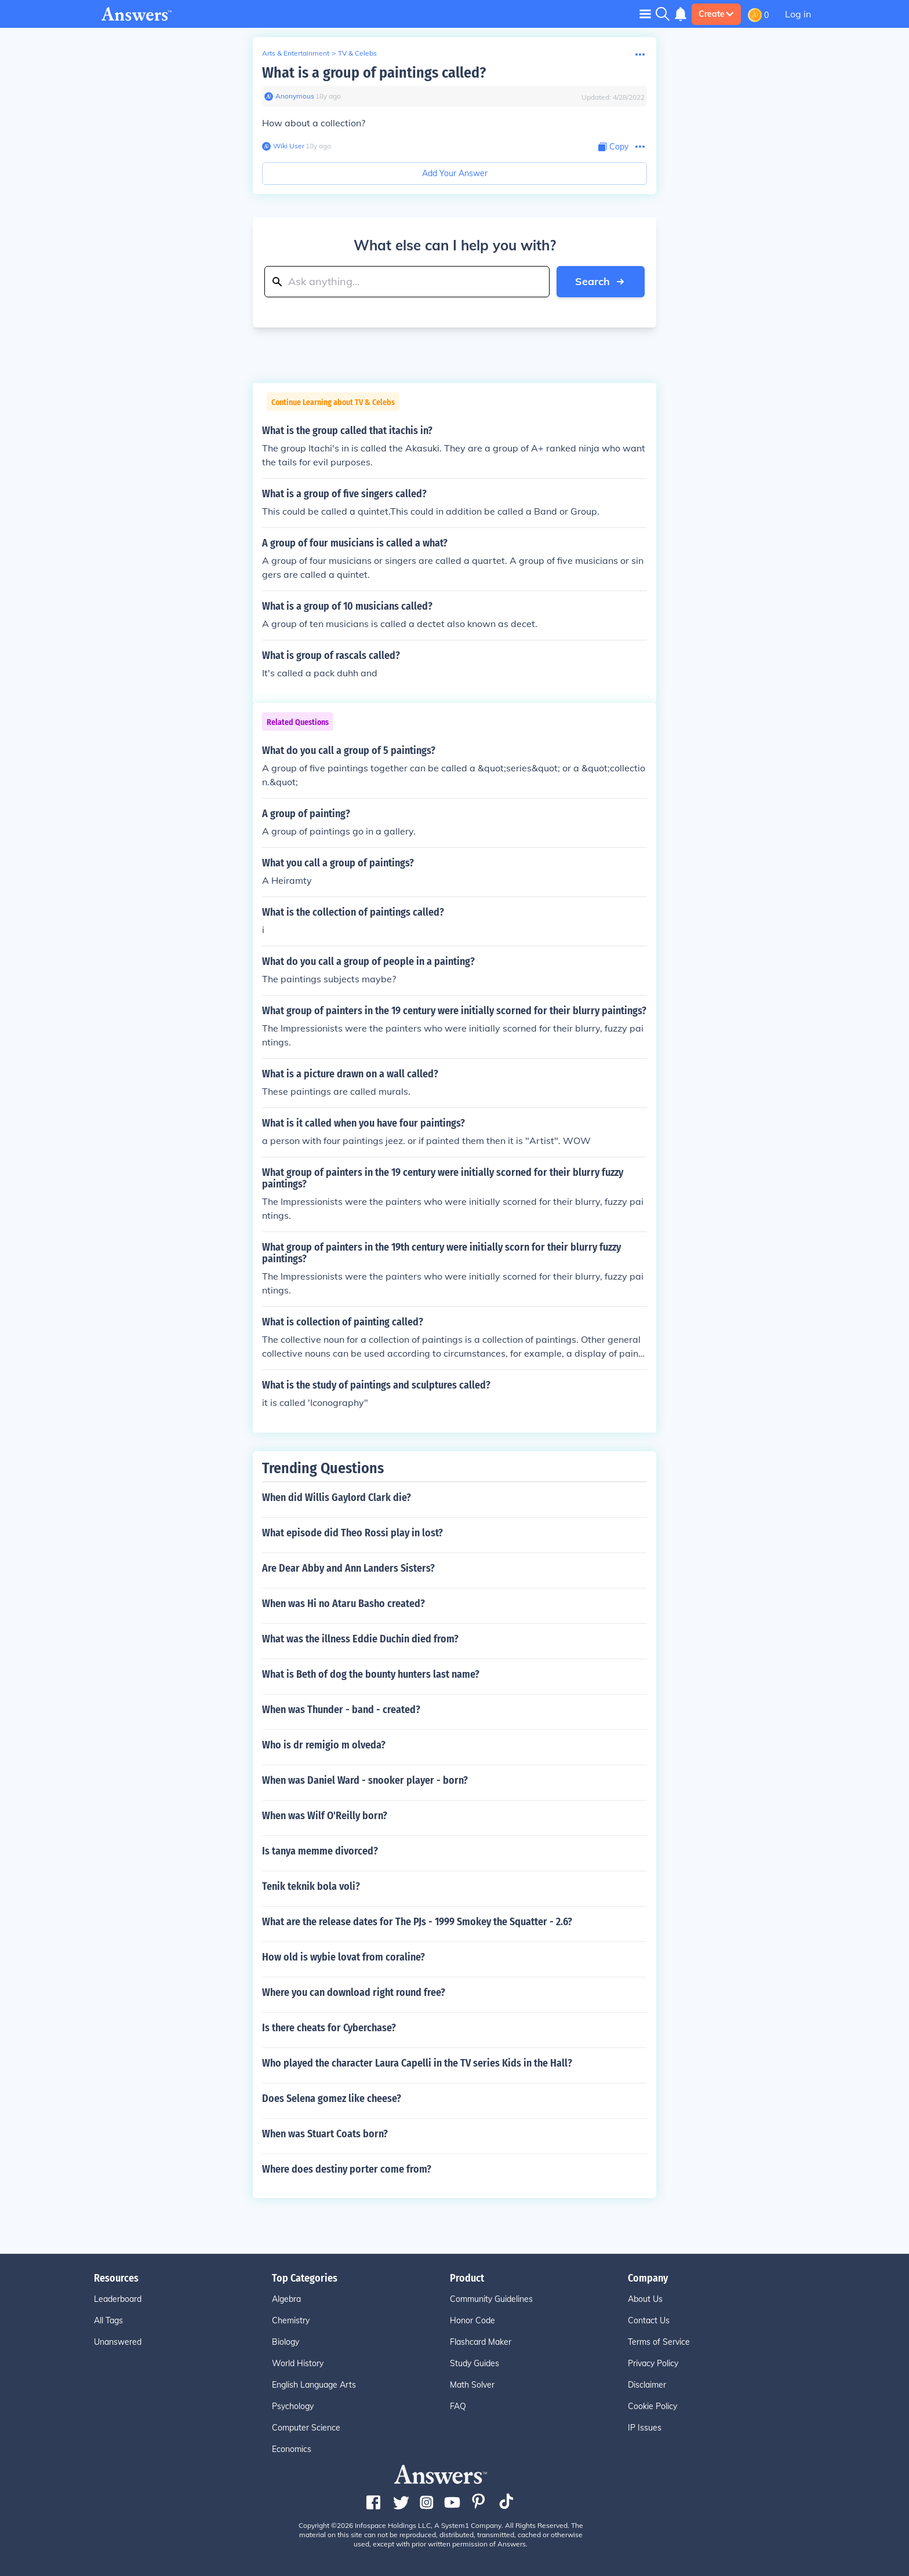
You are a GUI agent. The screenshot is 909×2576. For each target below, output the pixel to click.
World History (297, 2363)
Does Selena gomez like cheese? (331, 2098)
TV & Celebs (357, 53)
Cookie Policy (652, 2406)
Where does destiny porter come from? (346, 2169)
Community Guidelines (491, 2299)
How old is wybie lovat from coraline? (343, 1957)
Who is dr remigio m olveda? (324, 1745)
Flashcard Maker (480, 2342)
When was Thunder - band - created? (341, 1709)
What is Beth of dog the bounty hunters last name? (370, 1674)
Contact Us (649, 2320)
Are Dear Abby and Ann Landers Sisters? (348, 1568)
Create (716, 14)
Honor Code (472, 2320)
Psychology (293, 2406)
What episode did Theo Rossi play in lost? (352, 1532)
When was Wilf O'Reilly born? (324, 1815)
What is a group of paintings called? (374, 73)
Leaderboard (117, 2299)
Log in (798, 14)
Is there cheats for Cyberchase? (329, 2027)
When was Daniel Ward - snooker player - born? (365, 1780)
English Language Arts (314, 2385)
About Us (645, 2299)
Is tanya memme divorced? (320, 1851)
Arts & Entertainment (295, 53)
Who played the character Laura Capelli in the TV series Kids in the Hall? (417, 2063)
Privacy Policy (653, 2363)
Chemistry (291, 2320)
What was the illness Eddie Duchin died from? (360, 1639)
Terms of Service (659, 2342)
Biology (285, 2342)
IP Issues (644, 2427)
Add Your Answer (455, 173)
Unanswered (117, 2342)
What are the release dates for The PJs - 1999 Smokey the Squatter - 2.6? (417, 1921)
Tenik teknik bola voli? (311, 1886)
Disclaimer (647, 2385)
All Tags (108, 2320)
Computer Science (306, 2427)
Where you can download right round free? (353, 1992)
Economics (291, 2449)
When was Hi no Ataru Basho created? (343, 1603)
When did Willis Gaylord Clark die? (336, 1497)
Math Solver (472, 2385)
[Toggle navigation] (645, 13)
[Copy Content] (613, 147)
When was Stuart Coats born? (325, 2133)
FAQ (458, 2406)
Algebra (286, 2299)
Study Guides (474, 2363)
